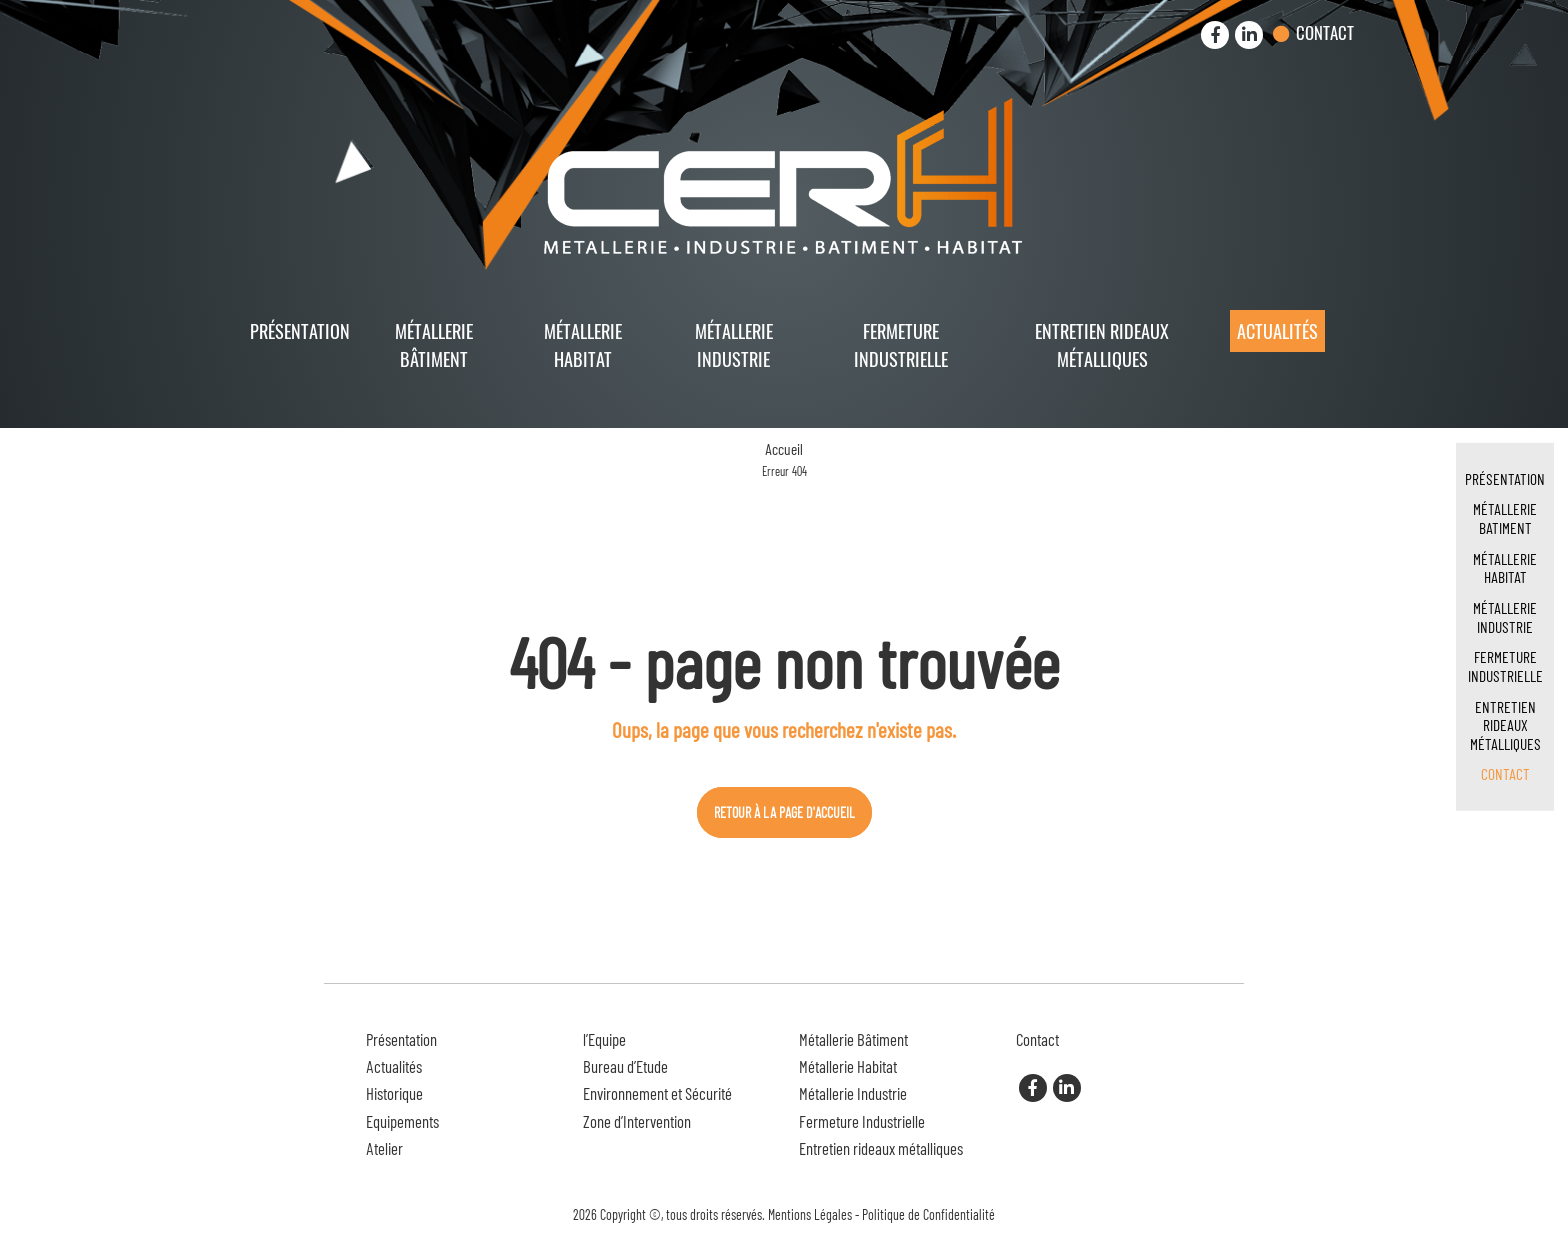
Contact (1325, 32)
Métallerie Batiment (1505, 518)
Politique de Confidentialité (928, 1214)
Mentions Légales (810, 1214)
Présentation (300, 330)
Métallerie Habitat (583, 344)
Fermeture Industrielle (901, 344)
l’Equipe (604, 1039)
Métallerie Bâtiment (434, 344)
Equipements (402, 1121)
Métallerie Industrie (734, 344)
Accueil (784, 449)
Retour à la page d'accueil (784, 812)
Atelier (384, 1148)
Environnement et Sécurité (657, 1093)
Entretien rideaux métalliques (1102, 344)
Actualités (1277, 330)
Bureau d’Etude (625, 1066)
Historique (394, 1093)
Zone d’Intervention (637, 1121)
